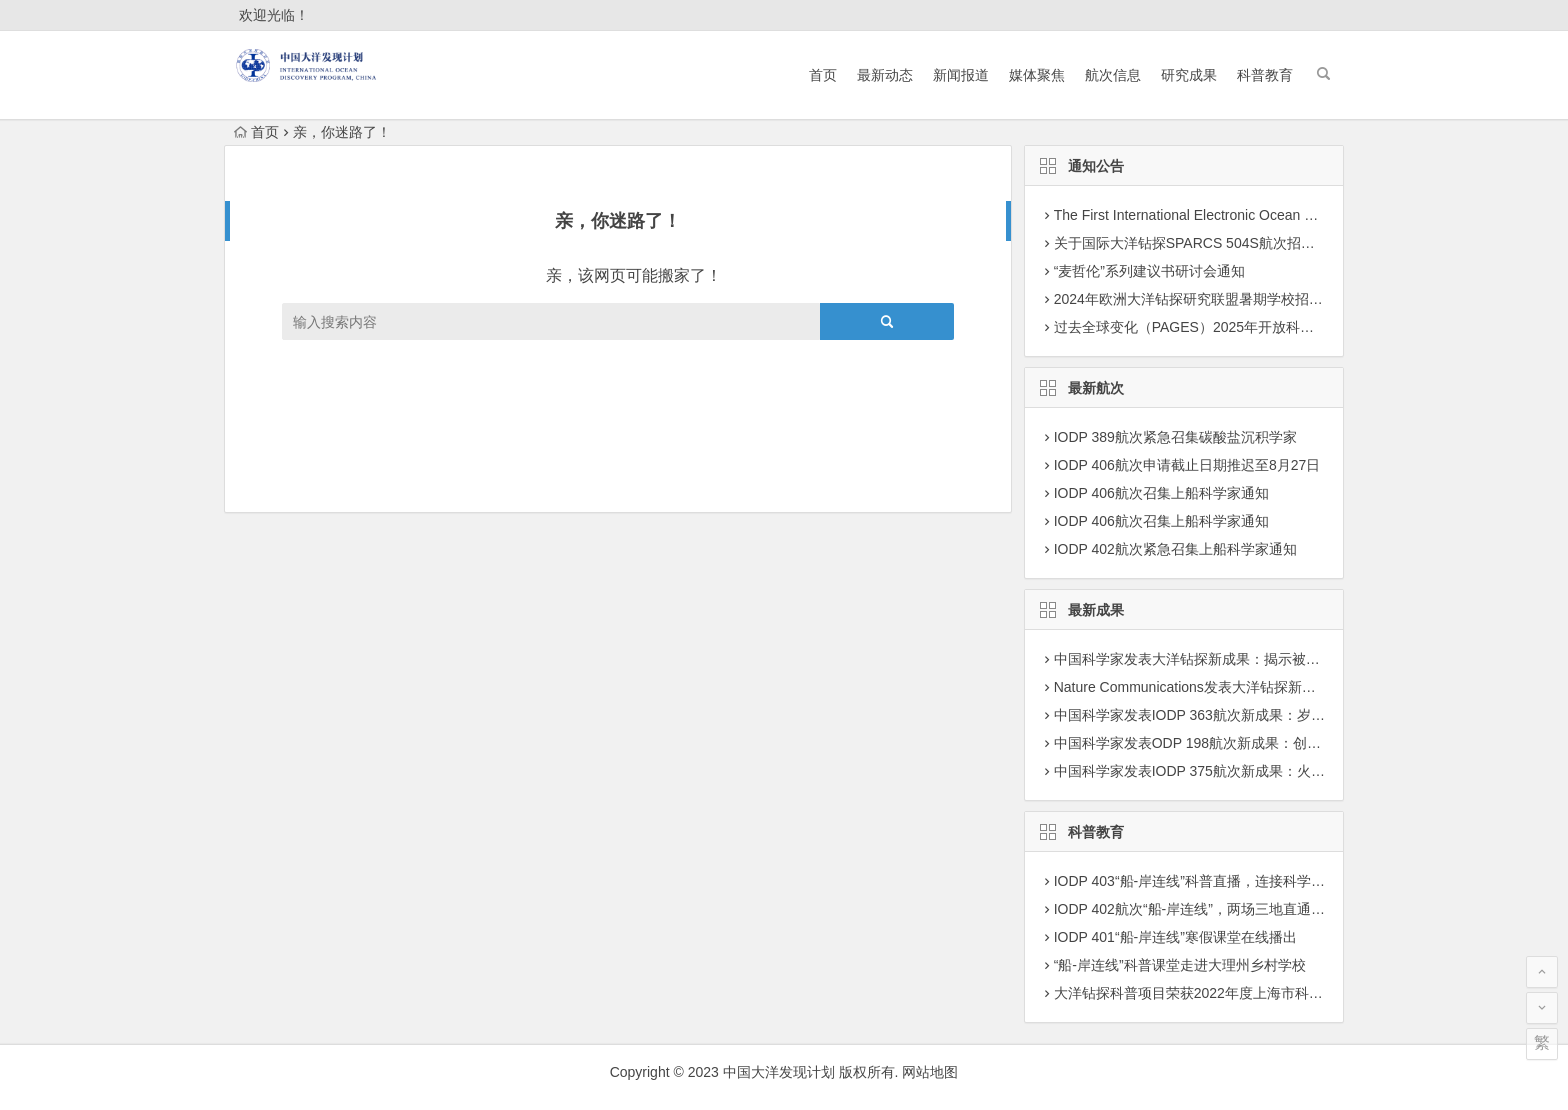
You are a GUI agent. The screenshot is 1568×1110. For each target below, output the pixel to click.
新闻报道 (961, 75)
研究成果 (1189, 75)
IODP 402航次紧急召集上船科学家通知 (1175, 549)
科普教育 (1265, 75)
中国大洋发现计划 (779, 1072)
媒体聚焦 (1037, 75)
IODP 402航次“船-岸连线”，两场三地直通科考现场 (1210, 909)
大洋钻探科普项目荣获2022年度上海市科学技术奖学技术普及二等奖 (1265, 993)
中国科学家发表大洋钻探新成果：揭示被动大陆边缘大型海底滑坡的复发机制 (1292, 659)
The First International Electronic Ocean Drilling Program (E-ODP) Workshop (1291, 215)
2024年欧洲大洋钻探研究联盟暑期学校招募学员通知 (1216, 299)
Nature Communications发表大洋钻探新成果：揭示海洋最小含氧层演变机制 (1290, 687)
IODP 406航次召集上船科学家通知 (1161, 493)
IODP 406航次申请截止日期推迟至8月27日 (1187, 465)
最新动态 (885, 75)
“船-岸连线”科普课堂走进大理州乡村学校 (1180, 965)
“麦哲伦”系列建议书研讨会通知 (1149, 271)
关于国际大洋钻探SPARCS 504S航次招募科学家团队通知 (1233, 243)
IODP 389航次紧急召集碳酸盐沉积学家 (1175, 437)
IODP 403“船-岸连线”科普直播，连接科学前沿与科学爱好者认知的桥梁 (1273, 881)
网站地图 (930, 1072)
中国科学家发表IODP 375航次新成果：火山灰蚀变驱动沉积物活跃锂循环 (1280, 771)
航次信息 (1113, 75)
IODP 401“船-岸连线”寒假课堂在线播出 (1175, 937)
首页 (823, 75)
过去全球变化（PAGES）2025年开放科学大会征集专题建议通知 (1254, 327)
